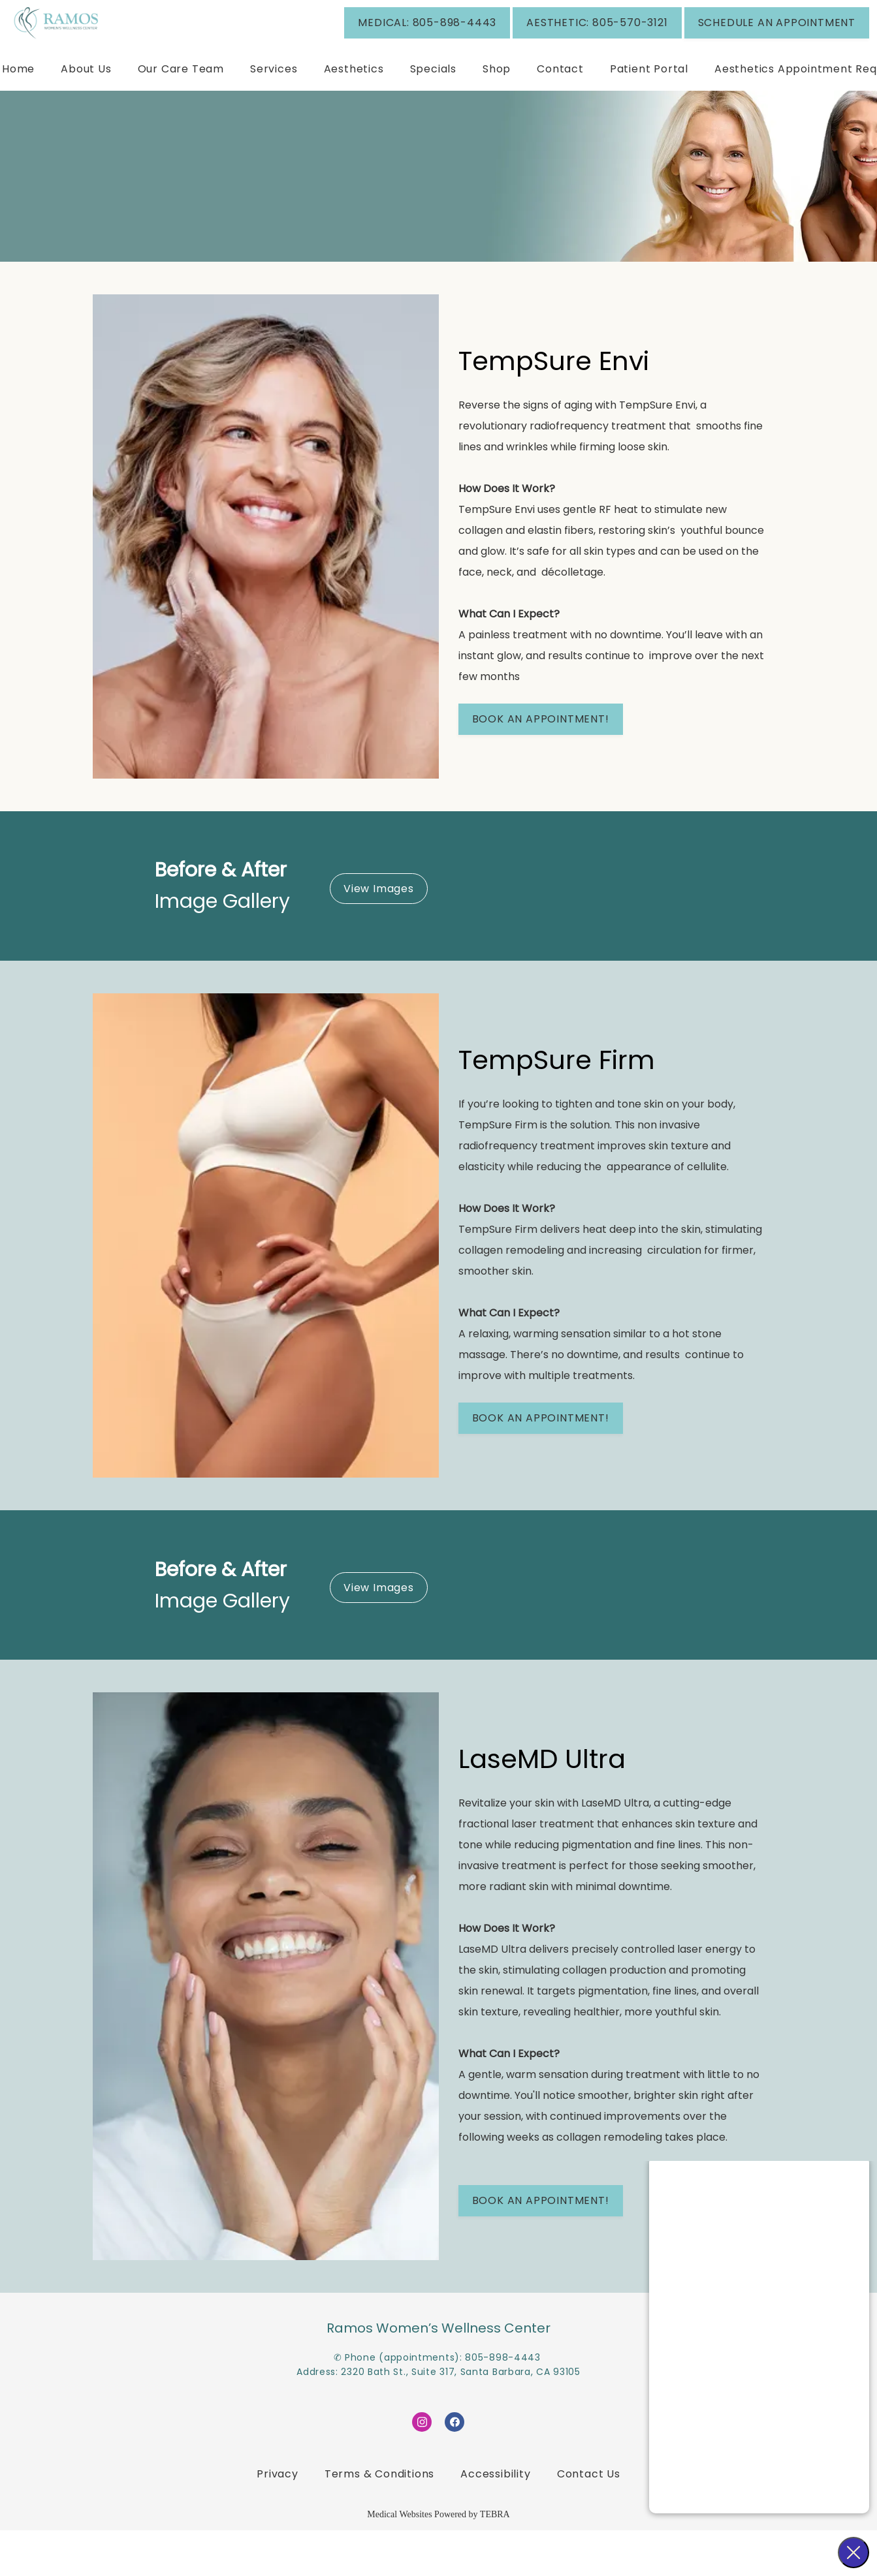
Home (18, 108)
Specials (433, 108)
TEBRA (495, 2560)
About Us (86, 108)
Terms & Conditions (379, 2519)
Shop (497, 108)
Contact (560, 108)
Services (273, 108)
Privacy (277, 2519)
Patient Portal (649, 108)
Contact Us (588, 2519)
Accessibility (495, 2519)
